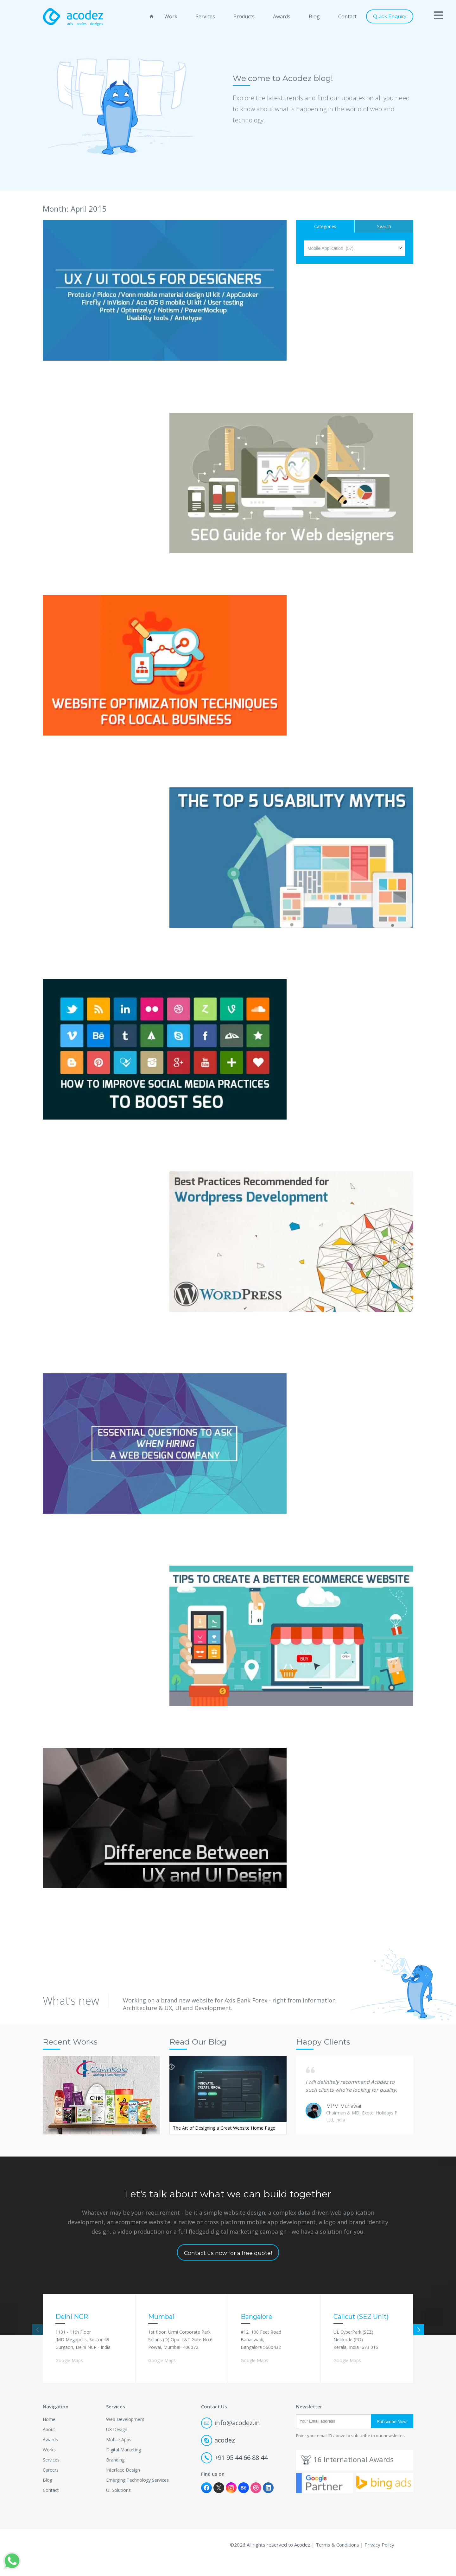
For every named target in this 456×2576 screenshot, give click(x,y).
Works (49, 2465)
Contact (347, 16)
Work (170, 16)
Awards (281, 16)
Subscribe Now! (392, 2437)
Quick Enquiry (389, 16)
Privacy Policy (379, 2560)
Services (205, 16)
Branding (115, 2475)
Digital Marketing (123, 2465)
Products (244, 16)
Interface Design (123, 2485)
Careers (51, 2485)
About (49, 2445)
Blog (314, 16)
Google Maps (69, 2376)
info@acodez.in (230, 2438)
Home (49, 2435)
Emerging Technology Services (137, 2495)
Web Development (125, 2435)
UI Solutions (118, 2506)
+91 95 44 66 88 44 (234, 2473)
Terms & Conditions (337, 2560)
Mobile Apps (118, 2455)
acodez (218, 2455)
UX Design (116, 2445)
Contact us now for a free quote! (228, 2268)
